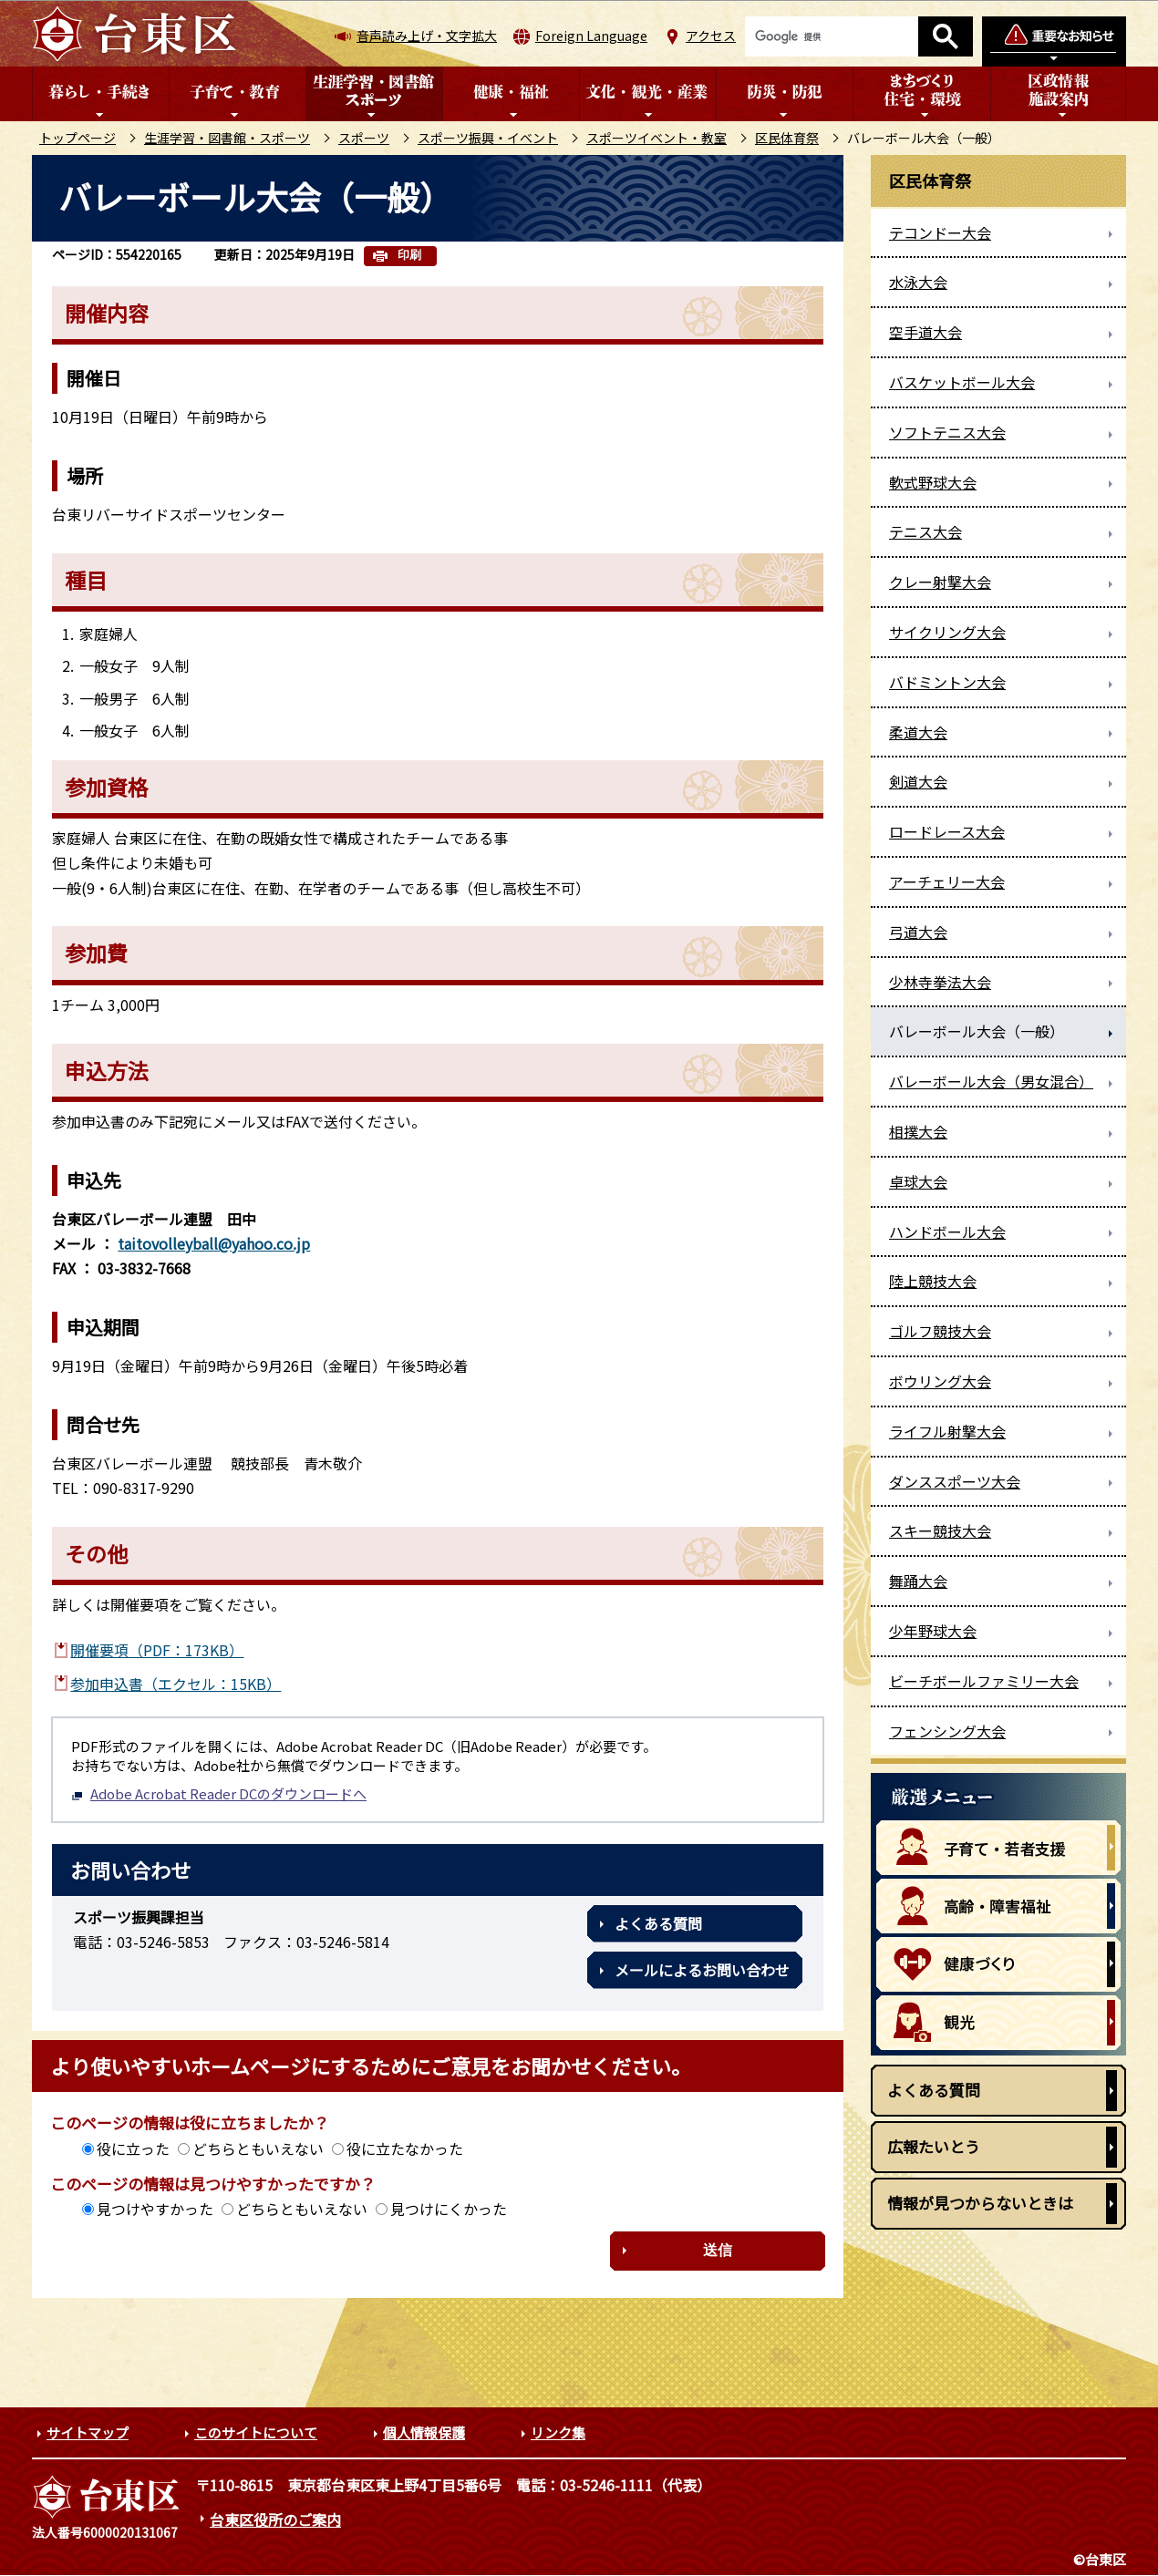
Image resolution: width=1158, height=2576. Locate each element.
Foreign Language (591, 35)
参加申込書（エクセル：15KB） (175, 1684)
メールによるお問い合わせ (702, 1970)
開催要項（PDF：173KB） (156, 1650)
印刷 (409, 255)
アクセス (711, 35)
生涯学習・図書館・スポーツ (227, 138)
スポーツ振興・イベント (488, 138)
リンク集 (558, 2432)
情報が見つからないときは (980, 2202)
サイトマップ (88, 2432)
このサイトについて (255, 2432)
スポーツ (363, 138)
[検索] (831, 36)
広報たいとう (933, 2146)
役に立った (133, 2148)
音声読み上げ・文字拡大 (427, 35)
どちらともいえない (258, 2148)
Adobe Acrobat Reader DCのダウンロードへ (219, 1793)
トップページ (77, 138)
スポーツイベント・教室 (656, 138)
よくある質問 (658, 1923)
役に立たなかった (404, 2148)
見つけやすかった (155, 2209)
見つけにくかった (448, 2209)
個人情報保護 (424, 2432)
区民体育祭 (787, 138)
